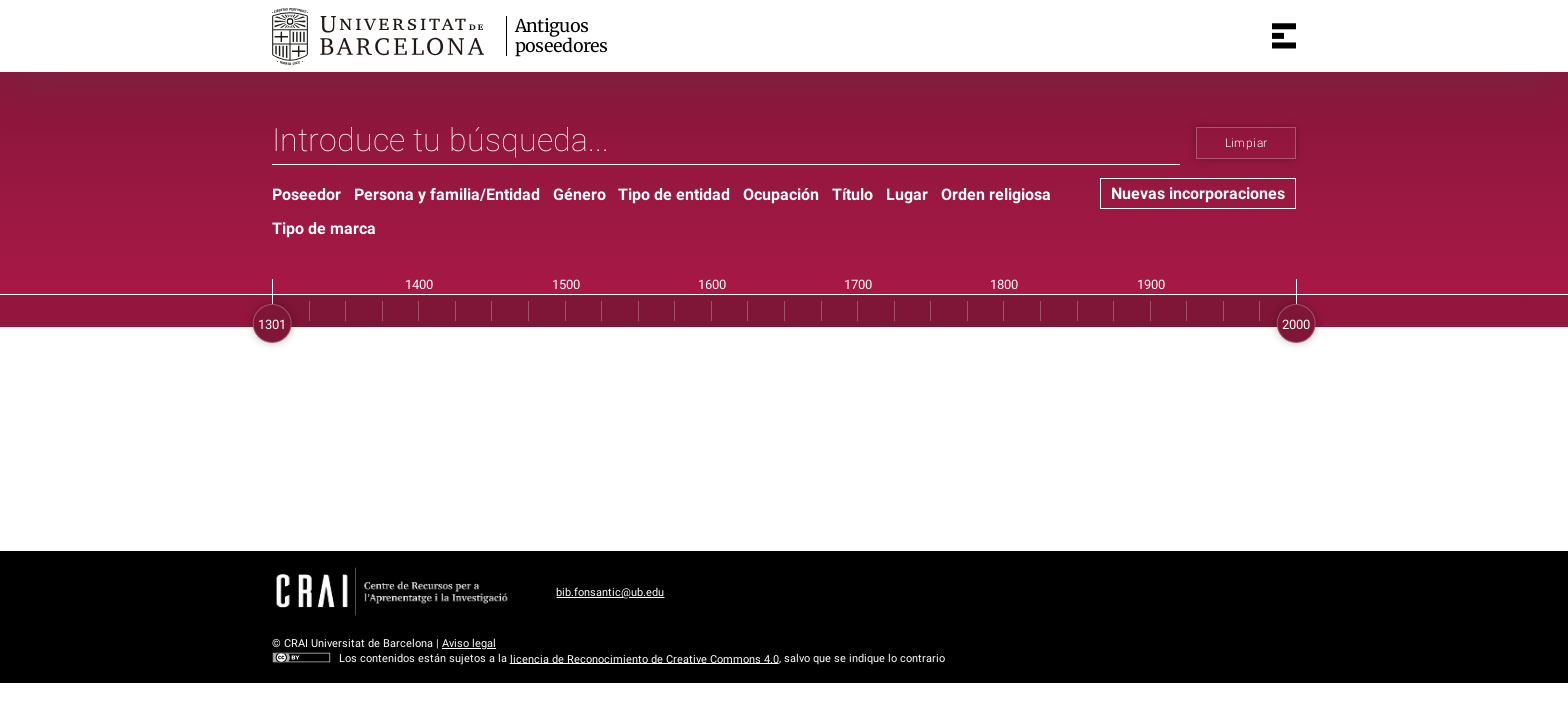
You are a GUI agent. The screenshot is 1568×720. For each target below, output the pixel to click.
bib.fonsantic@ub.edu (610, 592)
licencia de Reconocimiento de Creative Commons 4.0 (644, 658)
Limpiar (1246, 143)
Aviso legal (469, 643)
